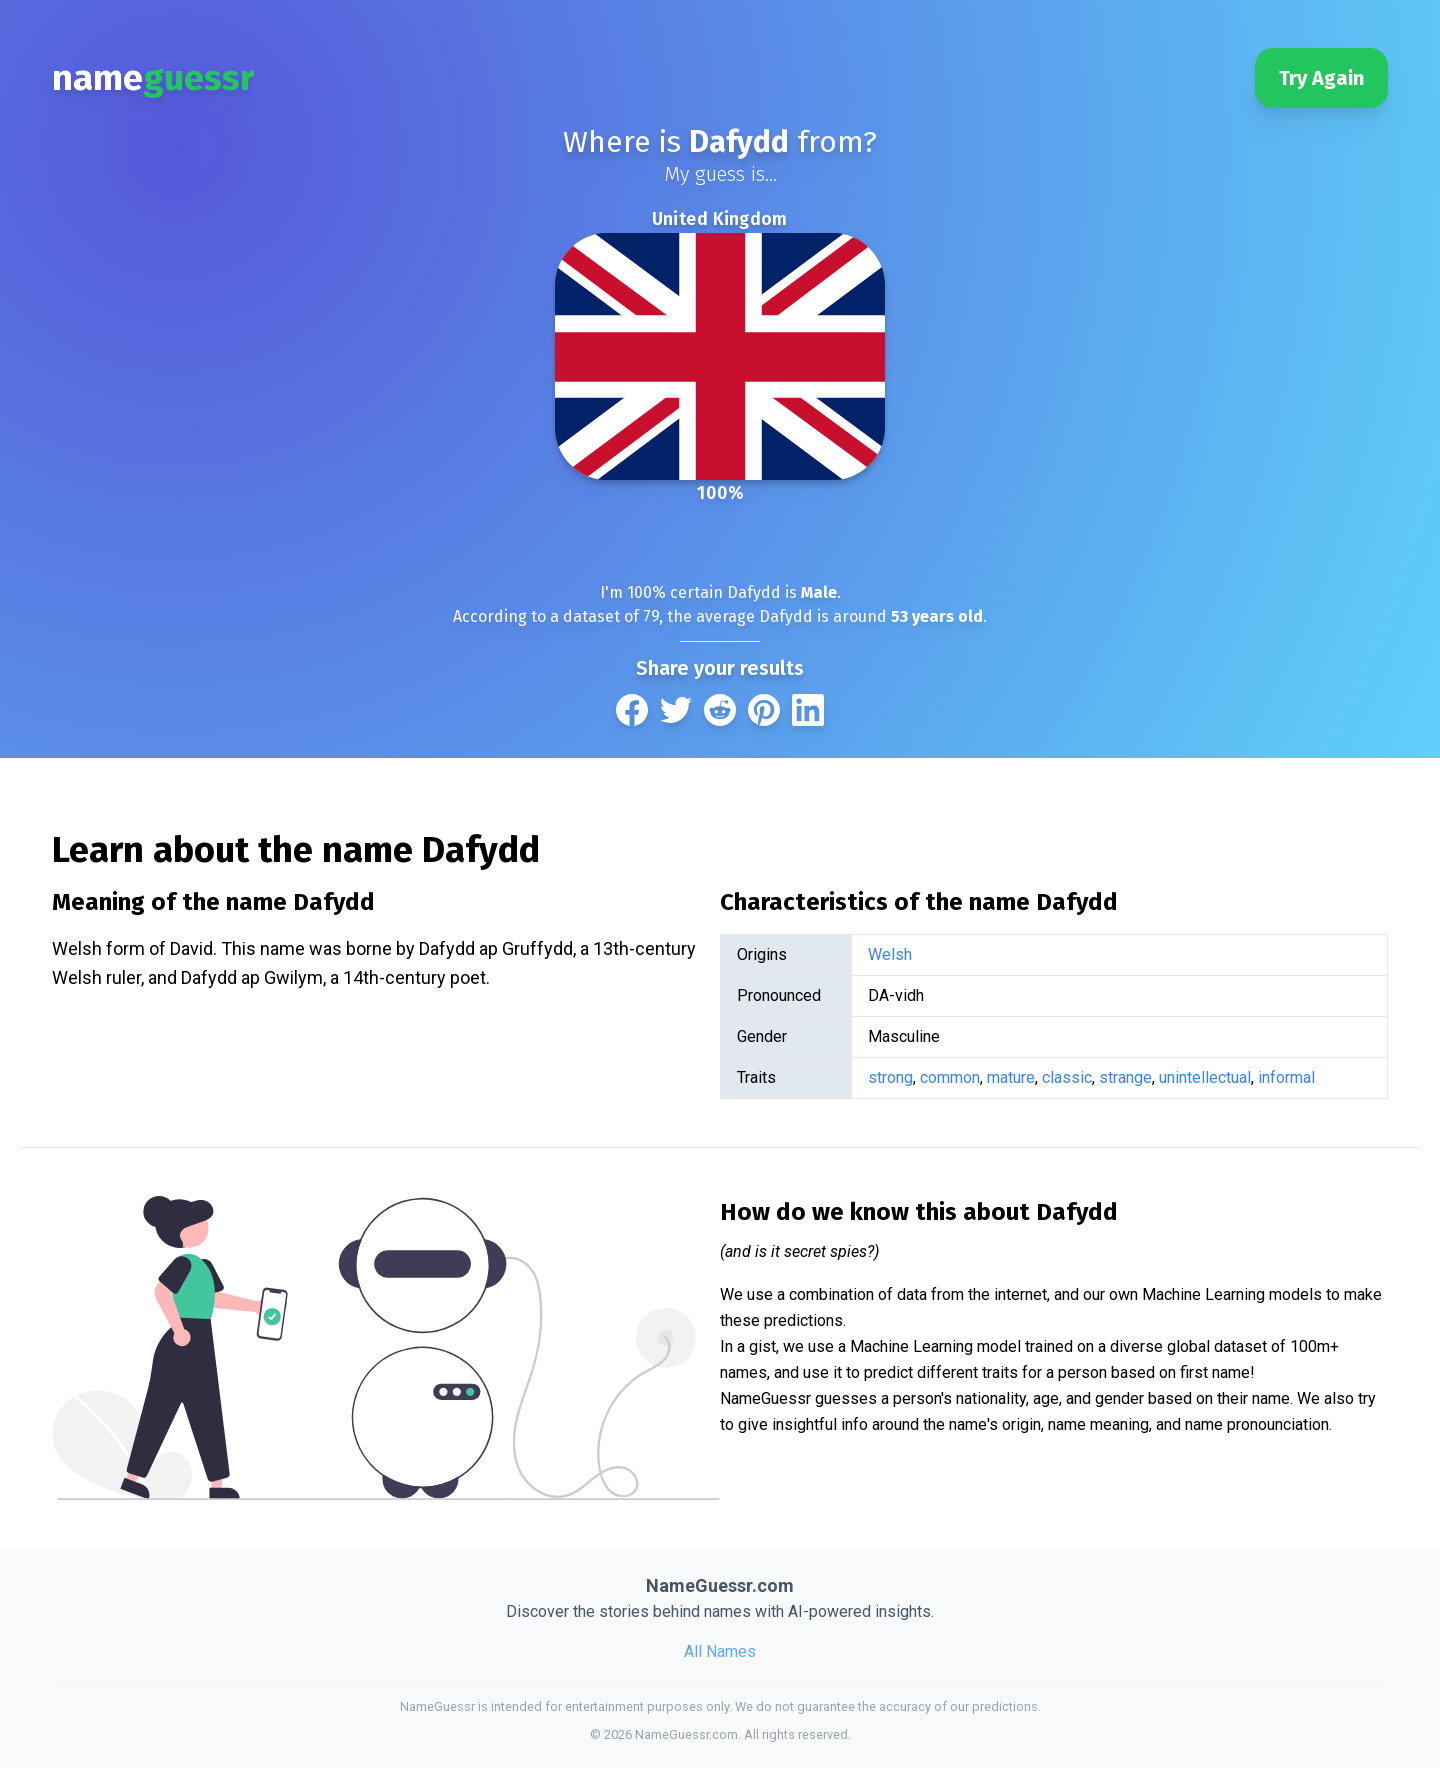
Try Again (1321, 78)
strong (890, 1077)
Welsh (890, 954)
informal (1286, 1077)
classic (1067, 1077)
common (950, 1077)
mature (1011, 1077)
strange (1125, 1077)
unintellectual (1205, 1077)
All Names (720, 1651)
